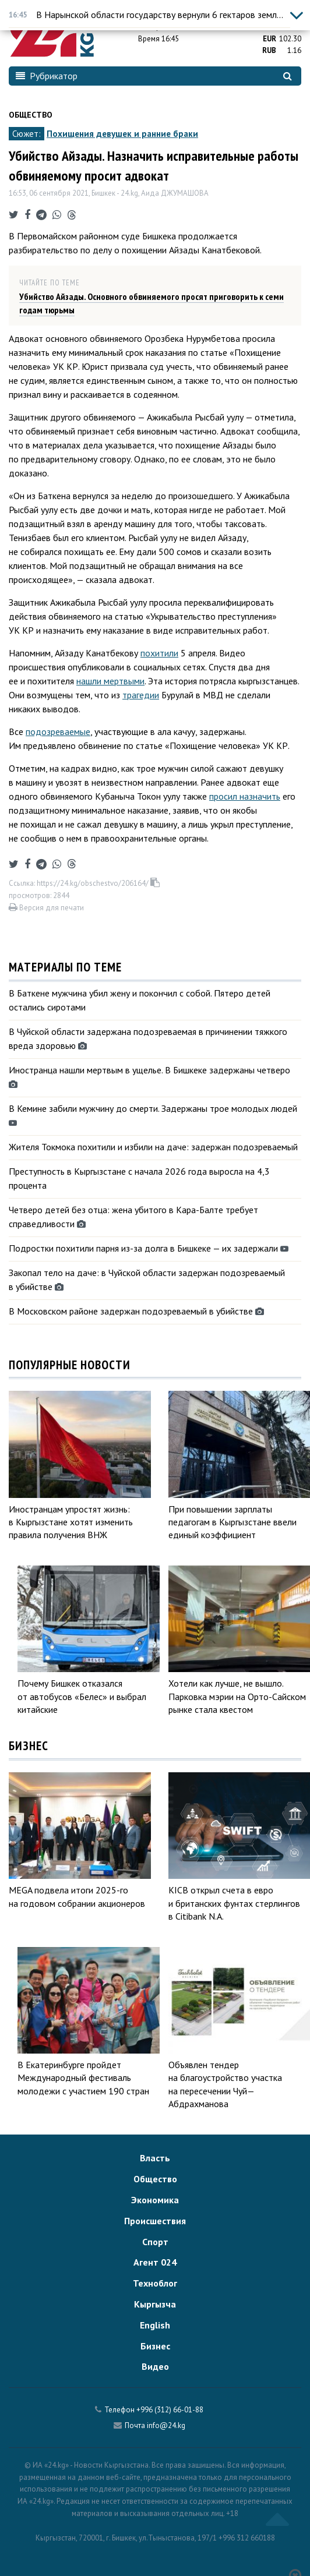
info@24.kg (166, 2425)
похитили (159, 653)
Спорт (155, 2242)
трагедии (140, 695)
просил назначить (244, 796)
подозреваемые (58, 731)
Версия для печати (46, 908)
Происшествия (155, 2221)
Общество (30, 114)
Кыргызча (155, 2304)
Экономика (155, 2200)
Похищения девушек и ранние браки (122, 133)
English (155, 2325)
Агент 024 (155, 2262)
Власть (155, 2158)
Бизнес (155, 2346)
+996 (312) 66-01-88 (169, 2410)
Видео (155, 2366)
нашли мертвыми (110, 681)
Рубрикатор (47, 76)
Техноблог (155, 2283)
